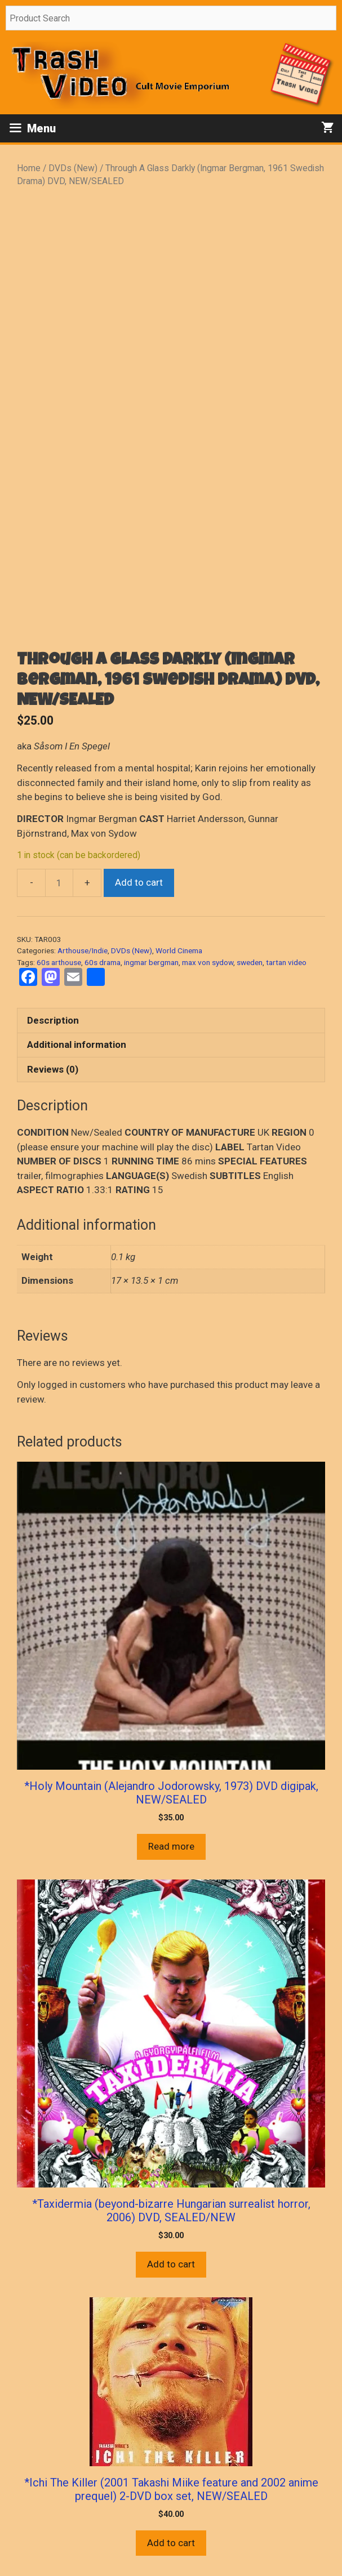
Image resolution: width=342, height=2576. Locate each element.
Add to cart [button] (171, 2264)
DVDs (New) (72, 168)
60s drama (103, 962)
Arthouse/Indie (82, 950)
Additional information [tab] (76, 1044)
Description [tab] (53, 1020)
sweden (250, 962)
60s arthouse (59, 962)
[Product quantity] (59, 883)
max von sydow (207, 962)
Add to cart (139, 882)
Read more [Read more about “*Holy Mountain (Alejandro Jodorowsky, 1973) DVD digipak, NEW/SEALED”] (171, 1846)
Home (29, 168)
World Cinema (179, 950)
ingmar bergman (151, 962)
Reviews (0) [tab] (52, 1069)
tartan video (286, 962)
